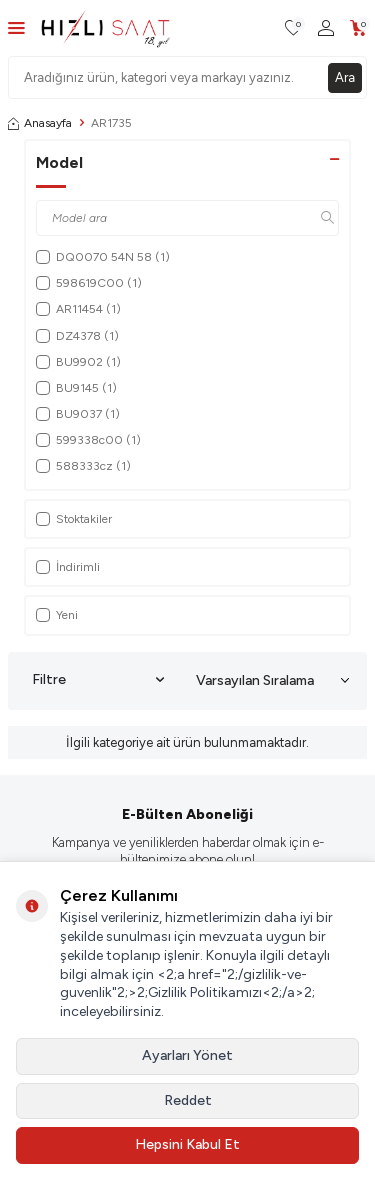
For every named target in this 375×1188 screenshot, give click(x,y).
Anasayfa (40, 123)
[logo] (105, 28)
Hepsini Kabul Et (187, 1144)
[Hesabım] (326, 28)
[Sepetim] (358, 28)
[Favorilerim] (293, 28)
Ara (345, 77)
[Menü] (16, 27)
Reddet (188, 1100)
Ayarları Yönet (187, 1055)
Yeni (57, 615)
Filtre (98, 680)
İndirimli (68, 567)
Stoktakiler (74, 519)
